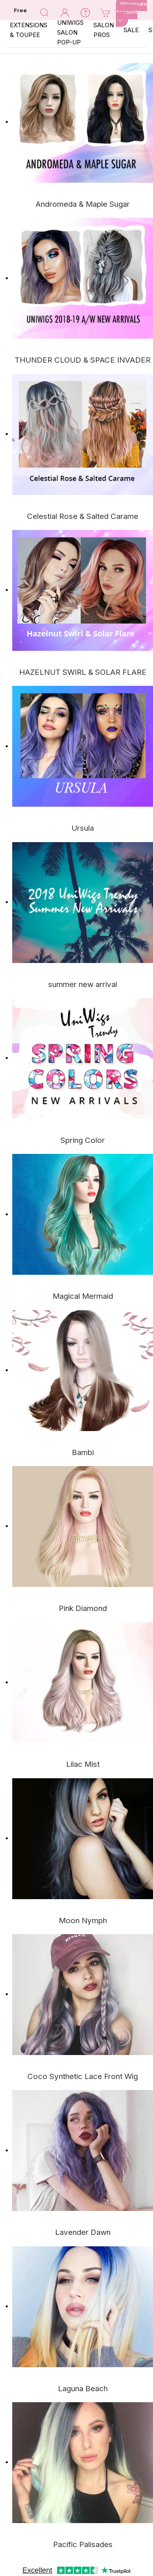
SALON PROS (103, 30)
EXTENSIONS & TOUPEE (28, 30)
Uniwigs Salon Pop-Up (70, 32)
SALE (131, 30)
